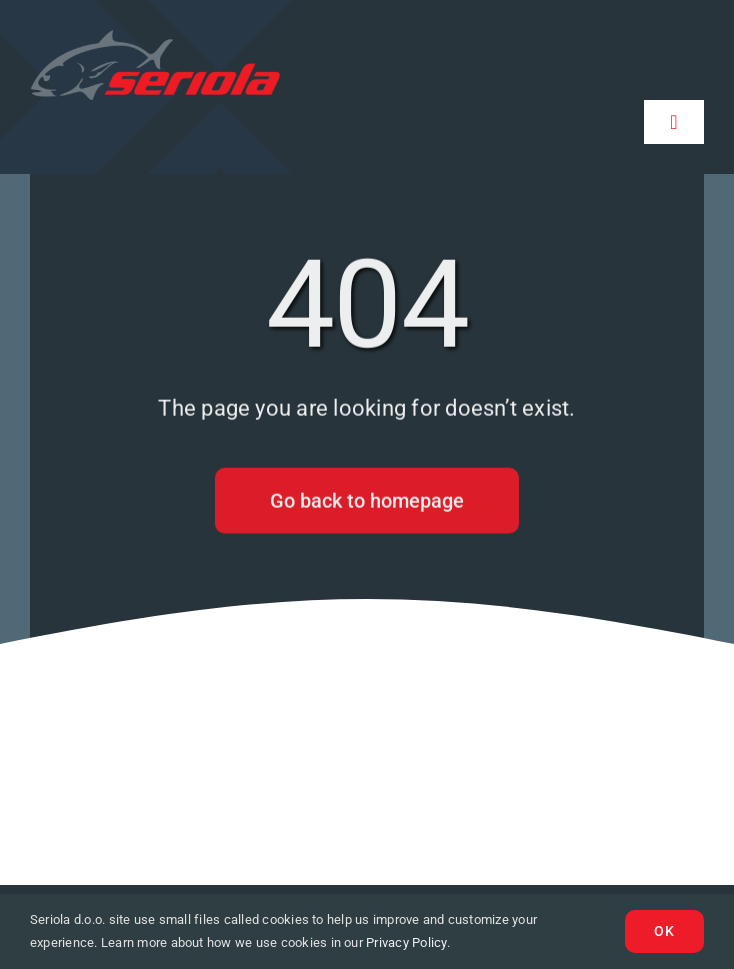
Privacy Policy (406, 942)
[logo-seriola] (155, 37)
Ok (664, 931)
